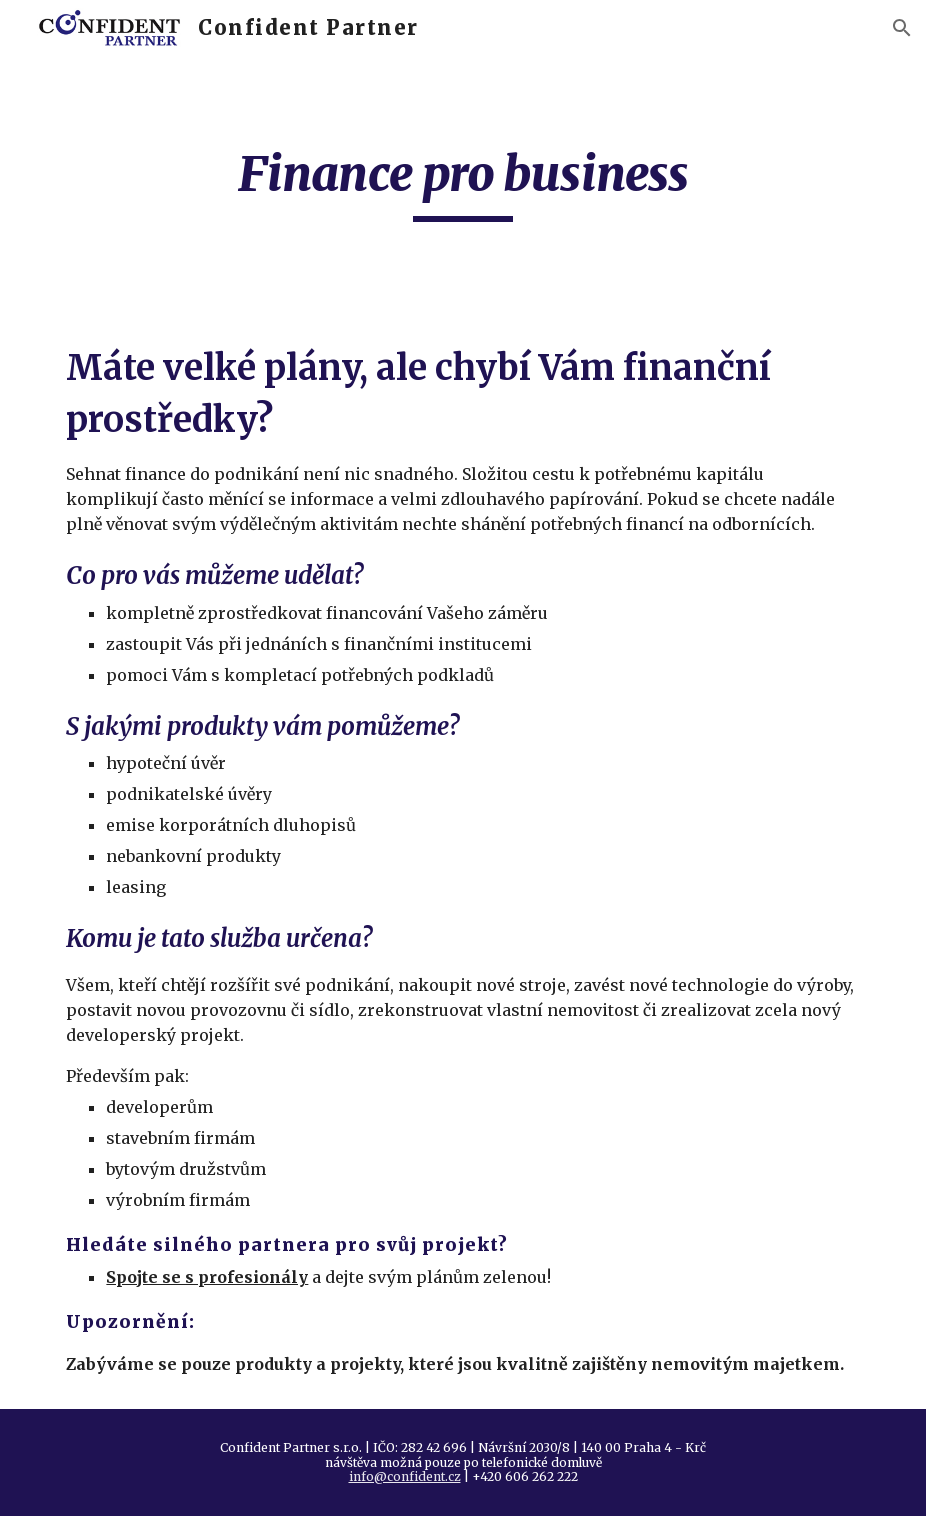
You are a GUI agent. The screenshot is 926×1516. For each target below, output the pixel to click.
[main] (462, 183)
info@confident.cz (405, 1476)
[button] (902, 28)
